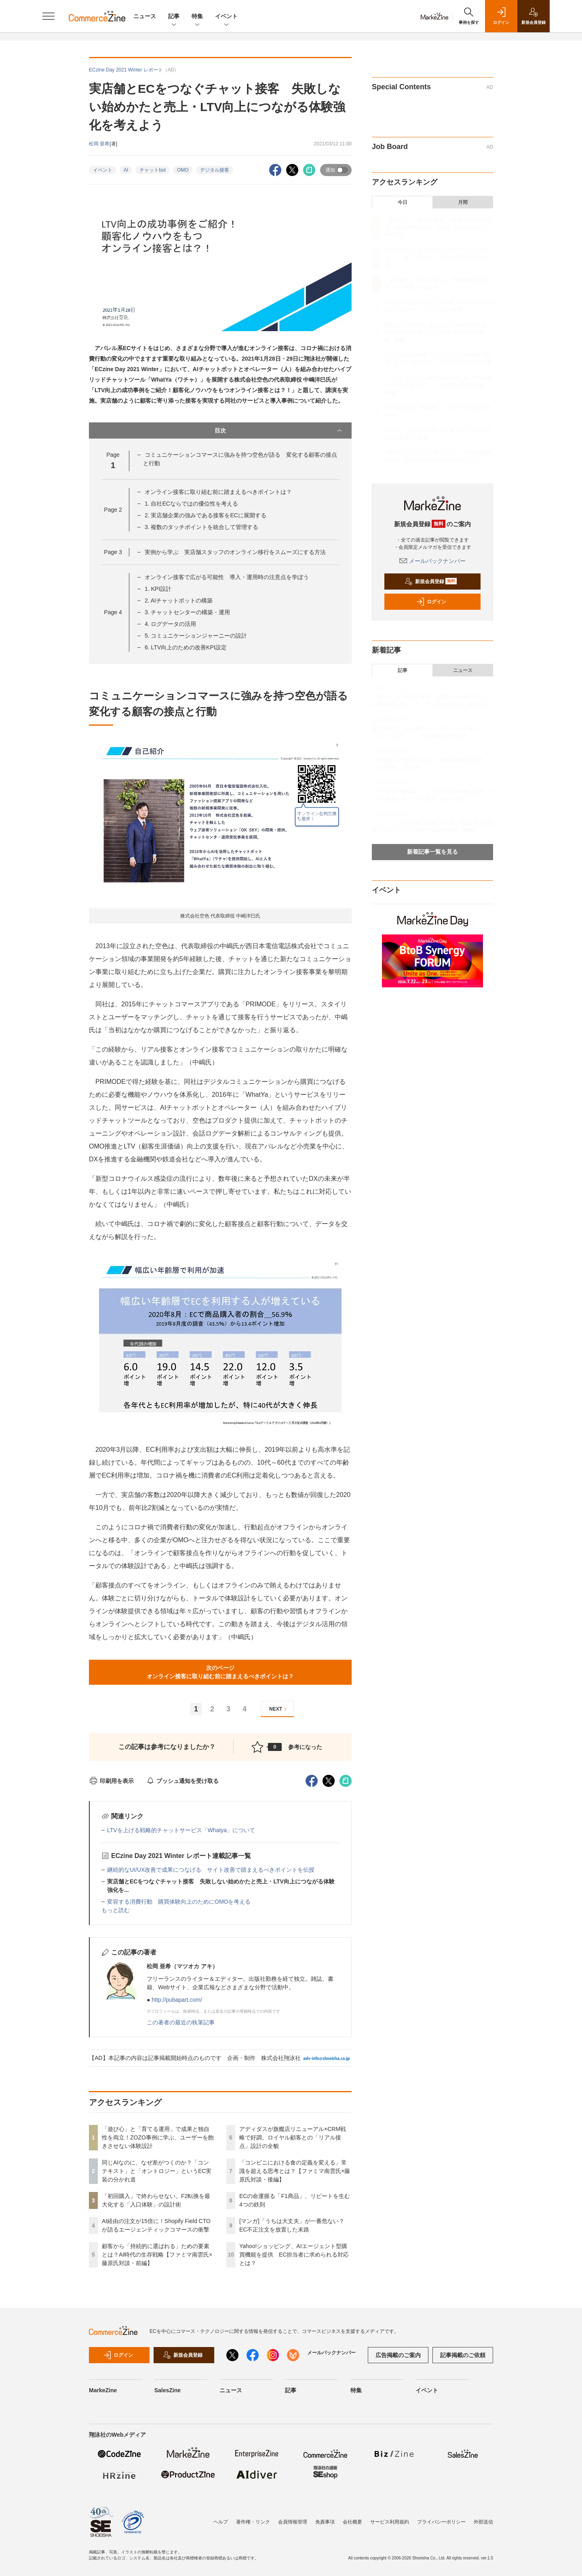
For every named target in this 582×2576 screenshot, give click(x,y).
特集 (197, 17)
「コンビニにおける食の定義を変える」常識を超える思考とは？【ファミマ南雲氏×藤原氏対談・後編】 (294, 2171)
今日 (402, 202)
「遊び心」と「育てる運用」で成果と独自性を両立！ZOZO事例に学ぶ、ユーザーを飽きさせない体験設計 (158, 2137)
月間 (463, 202)
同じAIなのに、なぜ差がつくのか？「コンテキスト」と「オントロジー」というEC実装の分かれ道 (156, 2171)
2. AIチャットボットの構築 (179, 600)
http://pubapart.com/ (177, 2000)
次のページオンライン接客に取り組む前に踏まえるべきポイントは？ (220, 1672)
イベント (226, 17)
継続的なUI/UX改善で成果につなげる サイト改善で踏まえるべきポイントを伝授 (210, 1869)
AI (126, 170)
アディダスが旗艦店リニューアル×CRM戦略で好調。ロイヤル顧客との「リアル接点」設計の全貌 (292, 2137)
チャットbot (152, 170)
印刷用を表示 (111, 1781)
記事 (173, 17)
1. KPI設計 (158, 589)
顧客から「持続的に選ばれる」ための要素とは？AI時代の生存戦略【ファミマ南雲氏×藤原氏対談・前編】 (157, 2254)
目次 (279, 430)
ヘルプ (220, 2522)
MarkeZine (103, 2390)
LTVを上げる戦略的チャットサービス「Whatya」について (181, 1830)
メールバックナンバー (432, 561)
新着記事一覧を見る (432, 851)
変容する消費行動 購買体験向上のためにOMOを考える (179, 1901)
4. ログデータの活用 (170, 624)
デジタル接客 (214, 170)
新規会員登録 (431, 581)
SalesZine (167, 2390)
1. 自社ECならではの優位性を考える (191, 503)
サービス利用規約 (389, 2522)
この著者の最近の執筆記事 (181, 2022)
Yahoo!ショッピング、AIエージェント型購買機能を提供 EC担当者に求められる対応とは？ (294, 2254)
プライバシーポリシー (441, 2522)
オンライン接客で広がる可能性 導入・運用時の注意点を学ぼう (227, 577)
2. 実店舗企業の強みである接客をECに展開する (205, 515)
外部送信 (483, 2522)
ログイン (431, 602)
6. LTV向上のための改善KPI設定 (186, 647)
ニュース (144, 16)
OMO (183, 170)
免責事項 (325, 2522)
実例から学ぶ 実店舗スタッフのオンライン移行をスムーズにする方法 (235, 552)
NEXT (279, 1709)
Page (113, 509)
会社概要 (352, 2522)
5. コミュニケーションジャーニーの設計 (196, 635)
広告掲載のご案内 (398, 2355)
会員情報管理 (292, 2522)
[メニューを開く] (48, 16)
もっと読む (115, 1910)
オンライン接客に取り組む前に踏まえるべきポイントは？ (218, 492)
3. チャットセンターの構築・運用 (187, 612)
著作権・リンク (253, 2522)
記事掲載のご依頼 (462, 2355)
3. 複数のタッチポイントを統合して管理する (202, 527)
